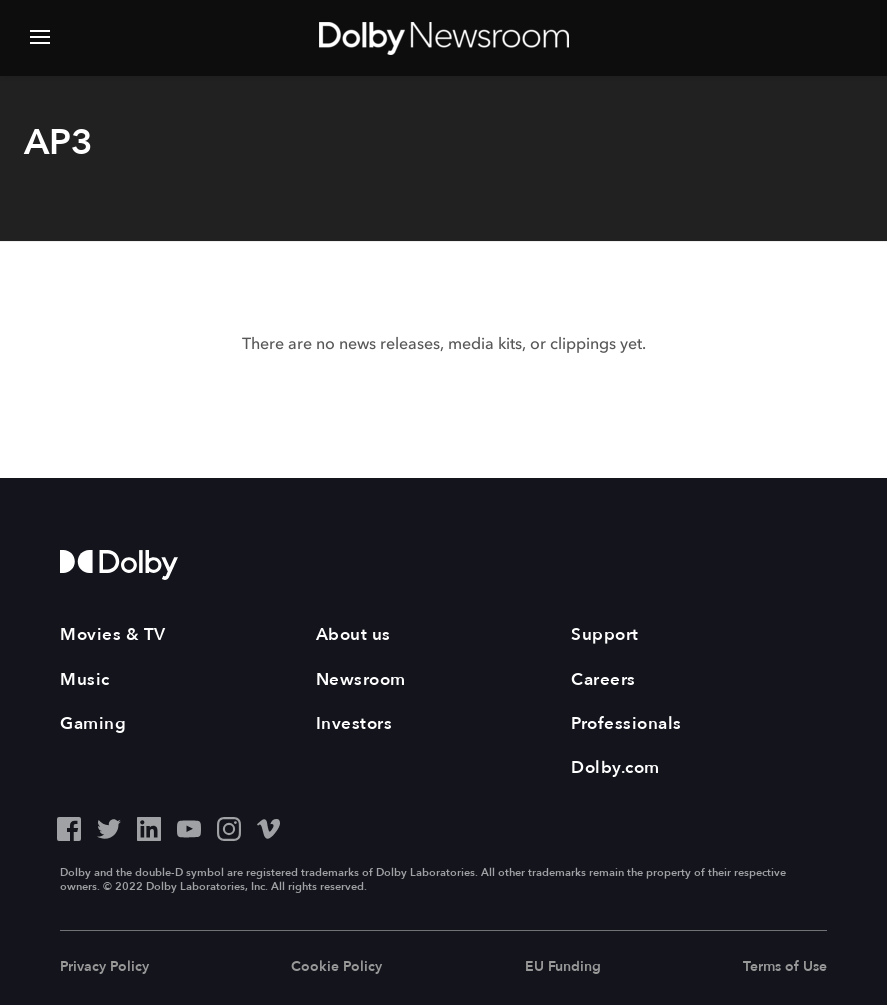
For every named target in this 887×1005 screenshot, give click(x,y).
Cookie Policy (336, 966)
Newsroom (361, 679)
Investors (354, 723)
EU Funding (563, 966)
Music (85, 679)
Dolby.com (615, 767)
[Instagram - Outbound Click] (229, 826)
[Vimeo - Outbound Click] (269, 826)
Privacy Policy (104, 966)
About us (353, 634)
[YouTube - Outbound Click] (189, 826)
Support (605, 634)
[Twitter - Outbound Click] (109, 826)
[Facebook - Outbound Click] (69, 826)
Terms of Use (785, 966)
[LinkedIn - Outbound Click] (149, 826)
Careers (603, 679)
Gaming (93, 723)
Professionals (626, 723)
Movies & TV (113, 634)
